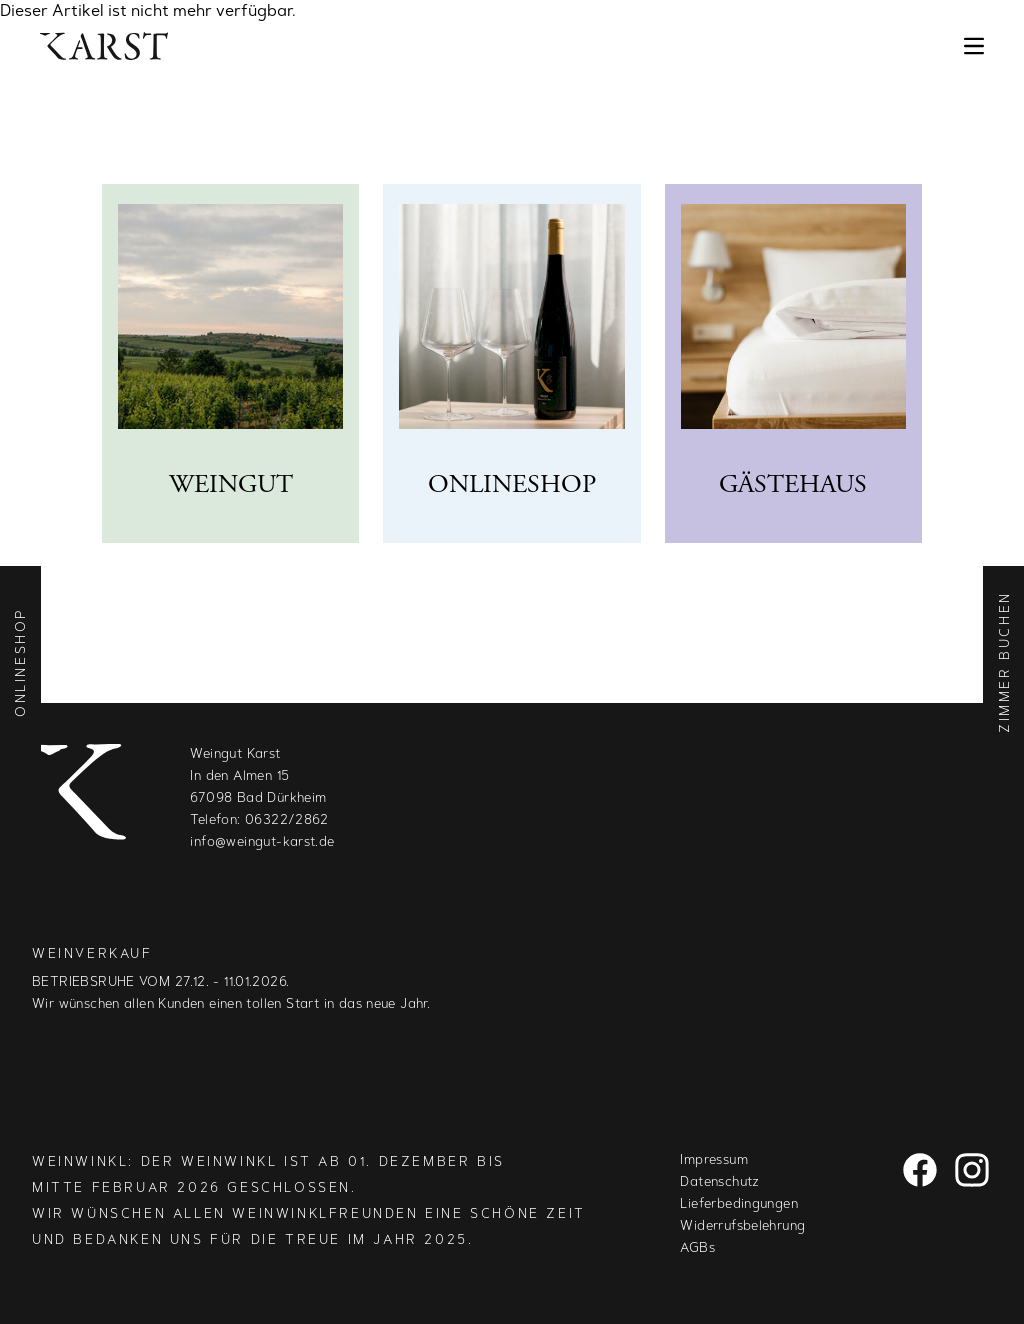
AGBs (697, 1248)
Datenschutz (719, 1182)
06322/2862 (287, 820)
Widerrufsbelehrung (742, 1226)
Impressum (714, 1160)
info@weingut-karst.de (262, 842)
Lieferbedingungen (739, 1204)
